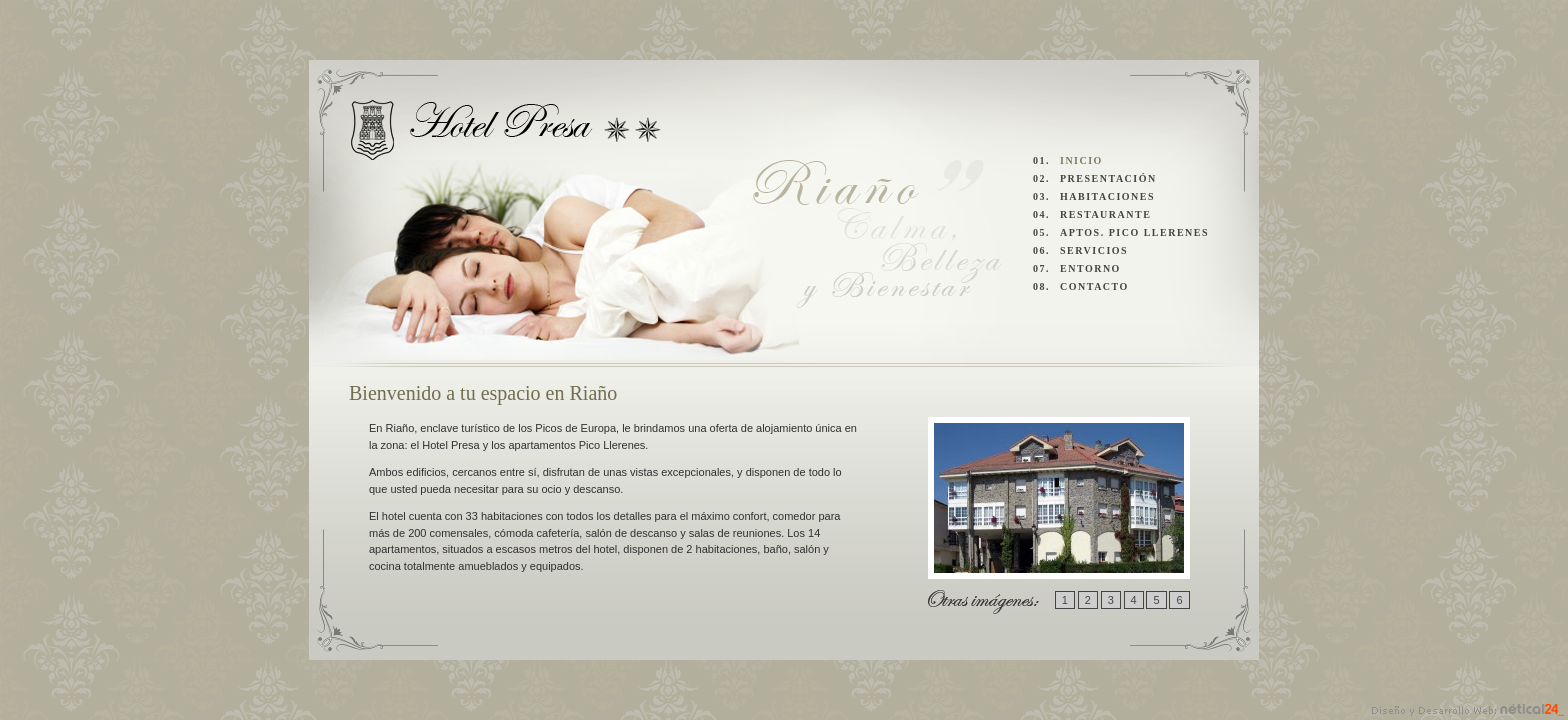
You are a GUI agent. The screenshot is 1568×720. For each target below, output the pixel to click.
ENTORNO (1090, 268)
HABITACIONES (1107, 196)
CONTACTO (1094, 286)
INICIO (1081, 160)
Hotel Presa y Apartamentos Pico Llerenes (506, 130)
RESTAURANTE (1105, 214)
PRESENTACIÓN (1108, 178)
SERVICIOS (1094, 250)
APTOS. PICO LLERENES (1134, 232)
